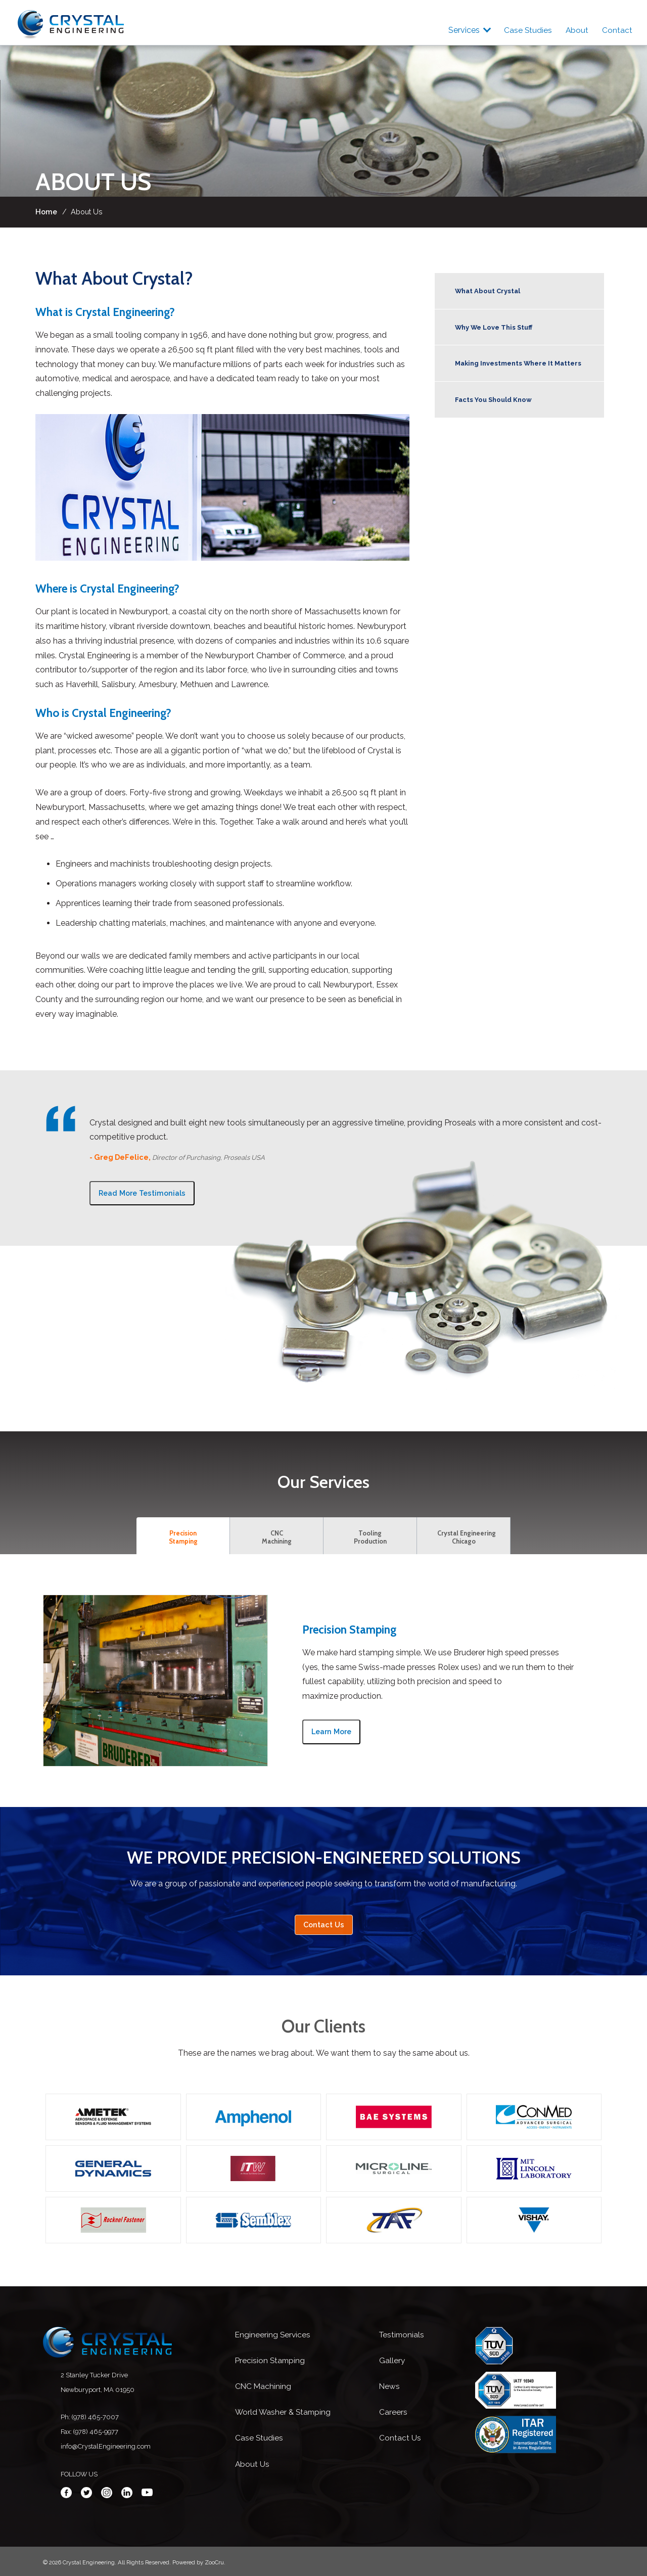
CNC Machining (263, 2386)
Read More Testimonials (142, 1193)
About (574, 30)
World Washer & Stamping (284, 2412)
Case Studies (523, 30)
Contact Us (323, 1924)
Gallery (392, 2360)
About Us (252, 2464)
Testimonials (402, 2334)
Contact (617, 30)
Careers (393, 2412)
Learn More (331, 1731)
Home (46, 211)
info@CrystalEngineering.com (106, 2446)
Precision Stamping (271, 2360)
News (389, 2386)
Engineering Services (273, 2334)
